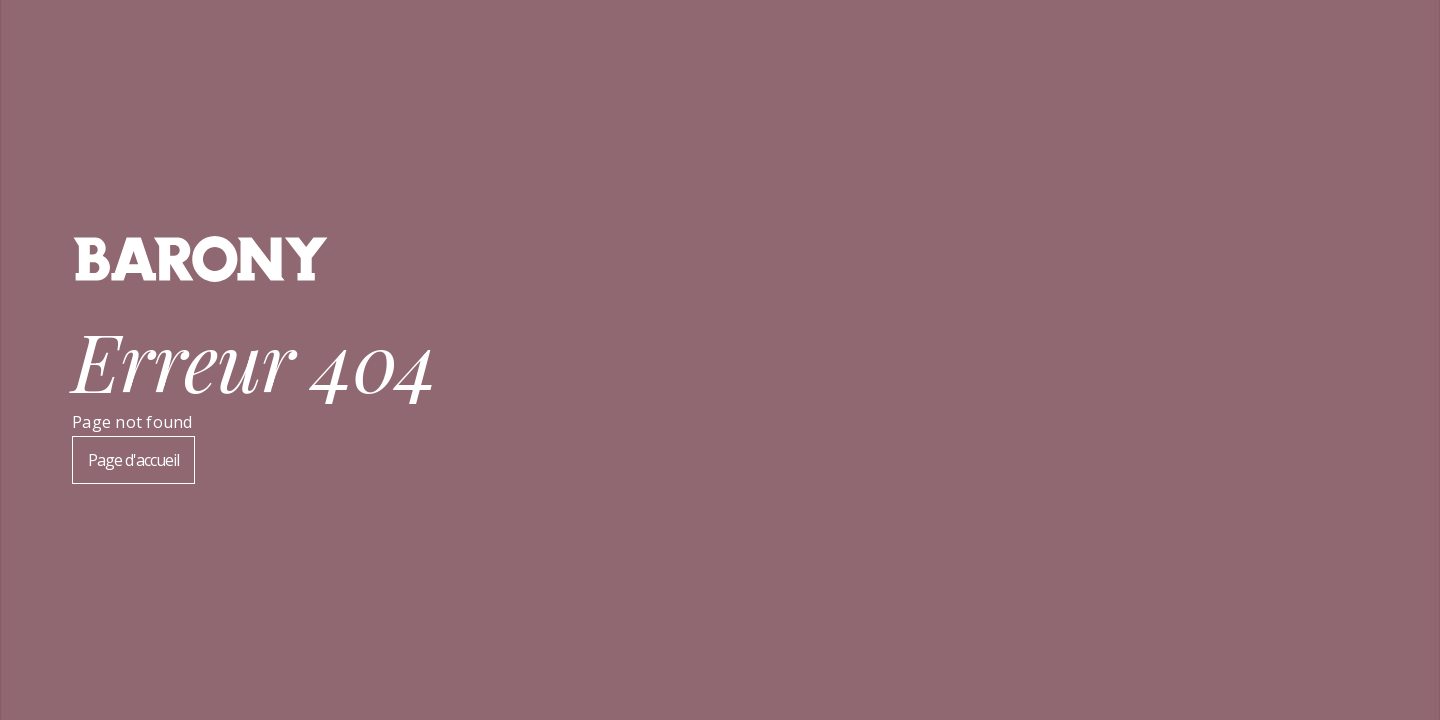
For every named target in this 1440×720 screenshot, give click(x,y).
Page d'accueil (133, 460)
